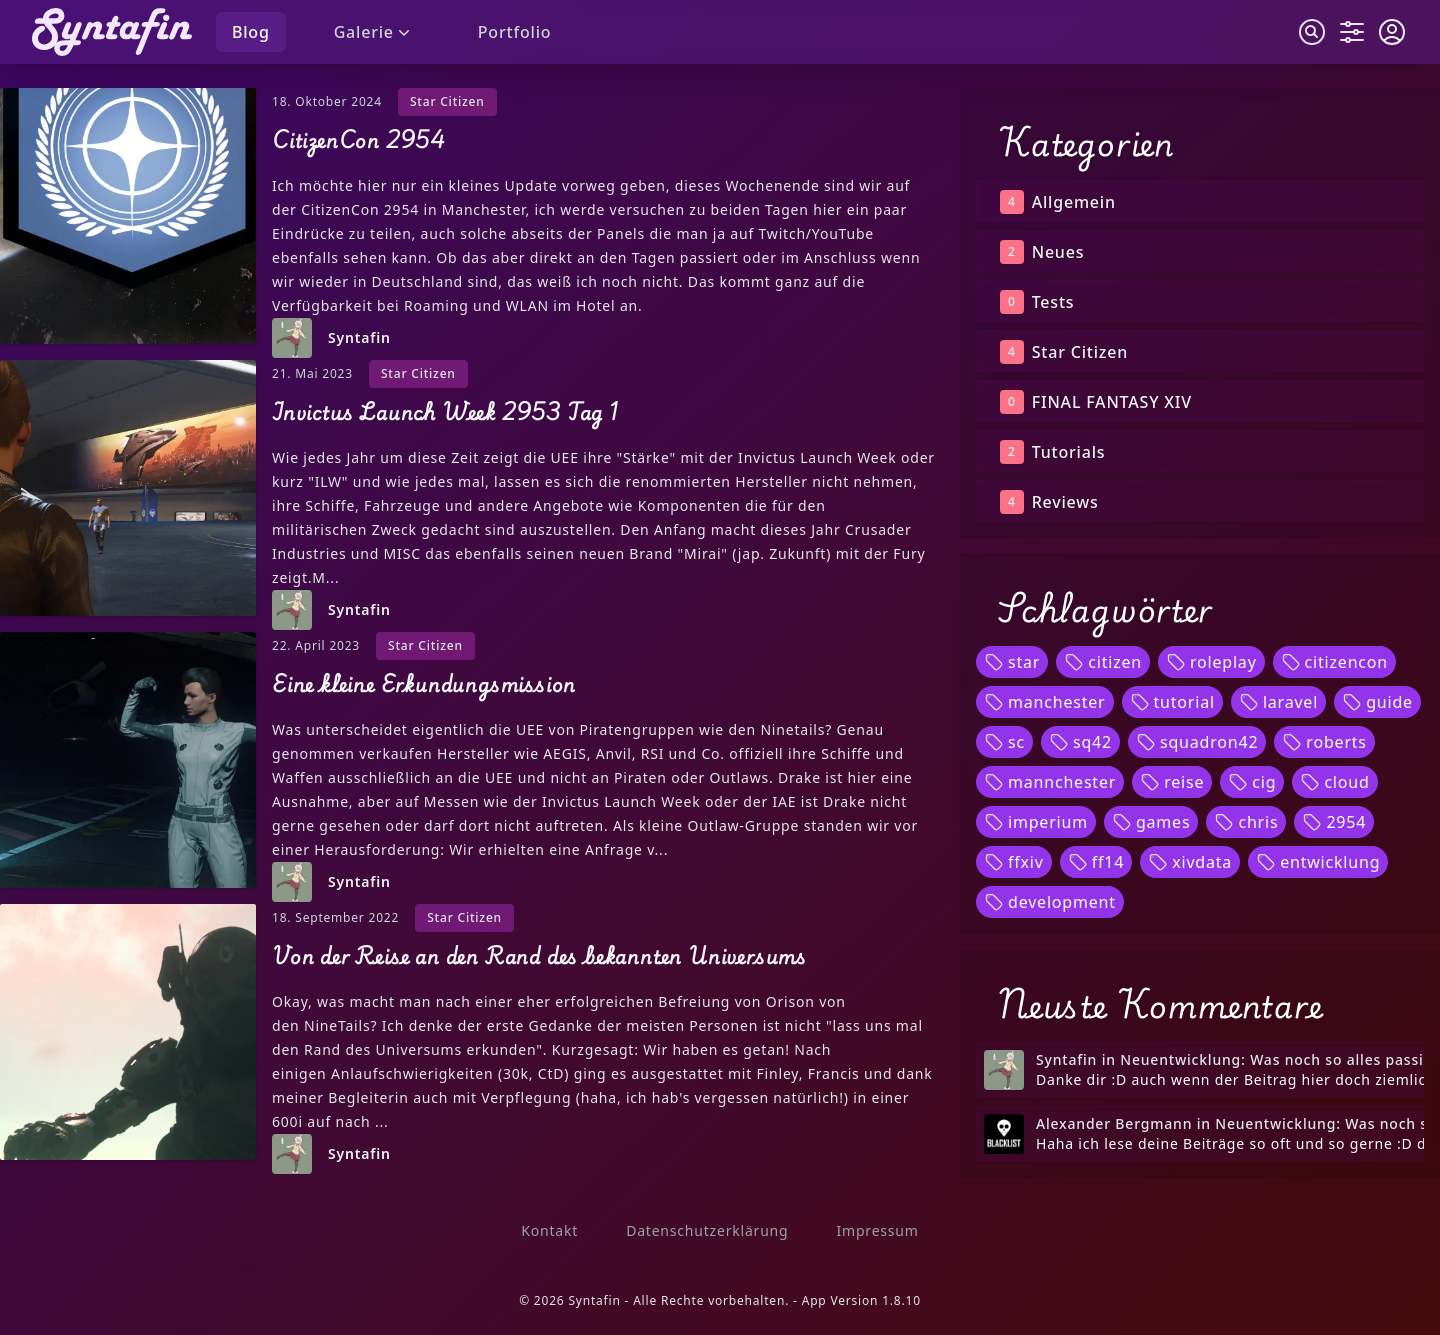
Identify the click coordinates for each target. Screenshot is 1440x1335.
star (1012, 662)
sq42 (1080, 742)
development (1050, 902)
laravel (1278, 702)
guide (1377, 702)
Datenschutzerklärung (707, 1230)
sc (1004, 742)
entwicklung (1318, 862)
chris (1246, 822)
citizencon (1334, 662)
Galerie (374, 32)
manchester (1045, 702)
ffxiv (1014, 862)
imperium (1036, 822)
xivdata (1190, 862)
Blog (251, 32)
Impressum (877, 1230)
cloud (1334, 782)
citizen (1103, 662)
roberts (1324, 742)
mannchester (1050, 782)
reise (1172, 782)
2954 (1334, 822)
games (1151, 822)
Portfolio (515, 32)
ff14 (1096, 862)
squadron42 (1197, 742)
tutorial (1172, 702)
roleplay (1211, 662)
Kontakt (549, 1230)
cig (1252, 782)
